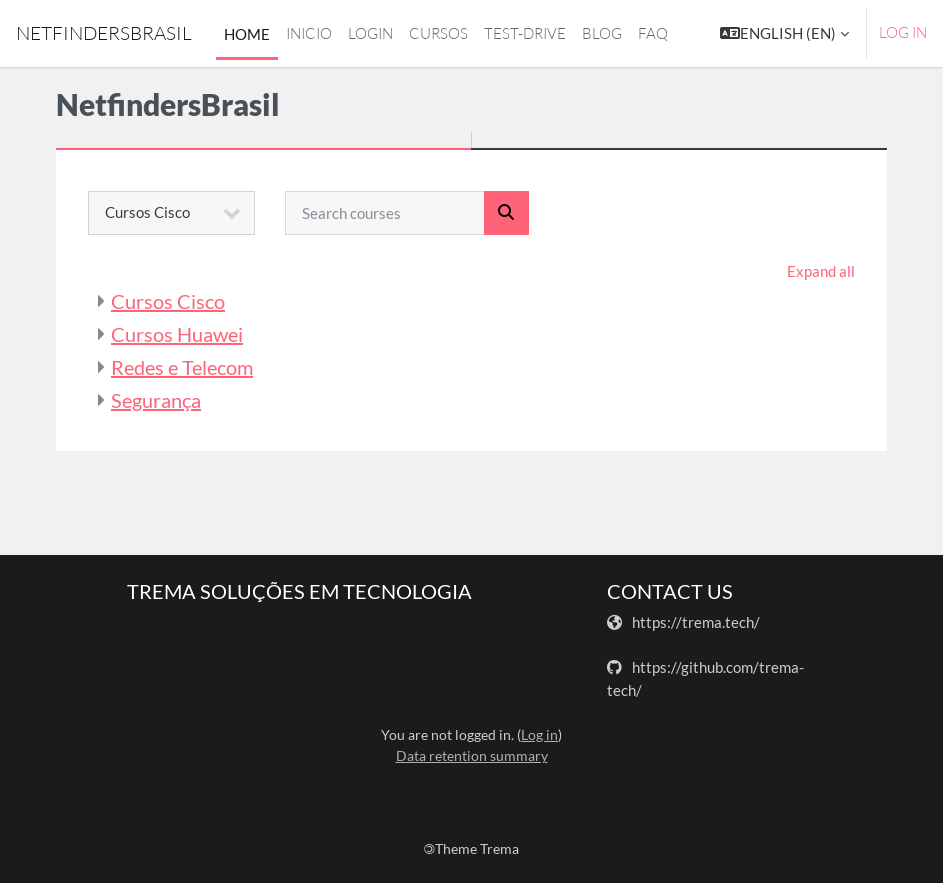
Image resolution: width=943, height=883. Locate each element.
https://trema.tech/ (696, 622)
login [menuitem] (370, 33)
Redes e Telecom (182, 367)
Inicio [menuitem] (309, 33)
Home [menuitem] (247, 34)
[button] (784, 33)
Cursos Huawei (177, 334)
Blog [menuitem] (602, 33)
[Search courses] (385, 213)
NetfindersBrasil (104, 33)
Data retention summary (472, 755)
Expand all (821, 271)
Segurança (156, 400)
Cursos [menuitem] (438, 33)
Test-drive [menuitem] (525, 33)
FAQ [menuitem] (653, 33)
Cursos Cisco (168, 301)
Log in (903, 32)
